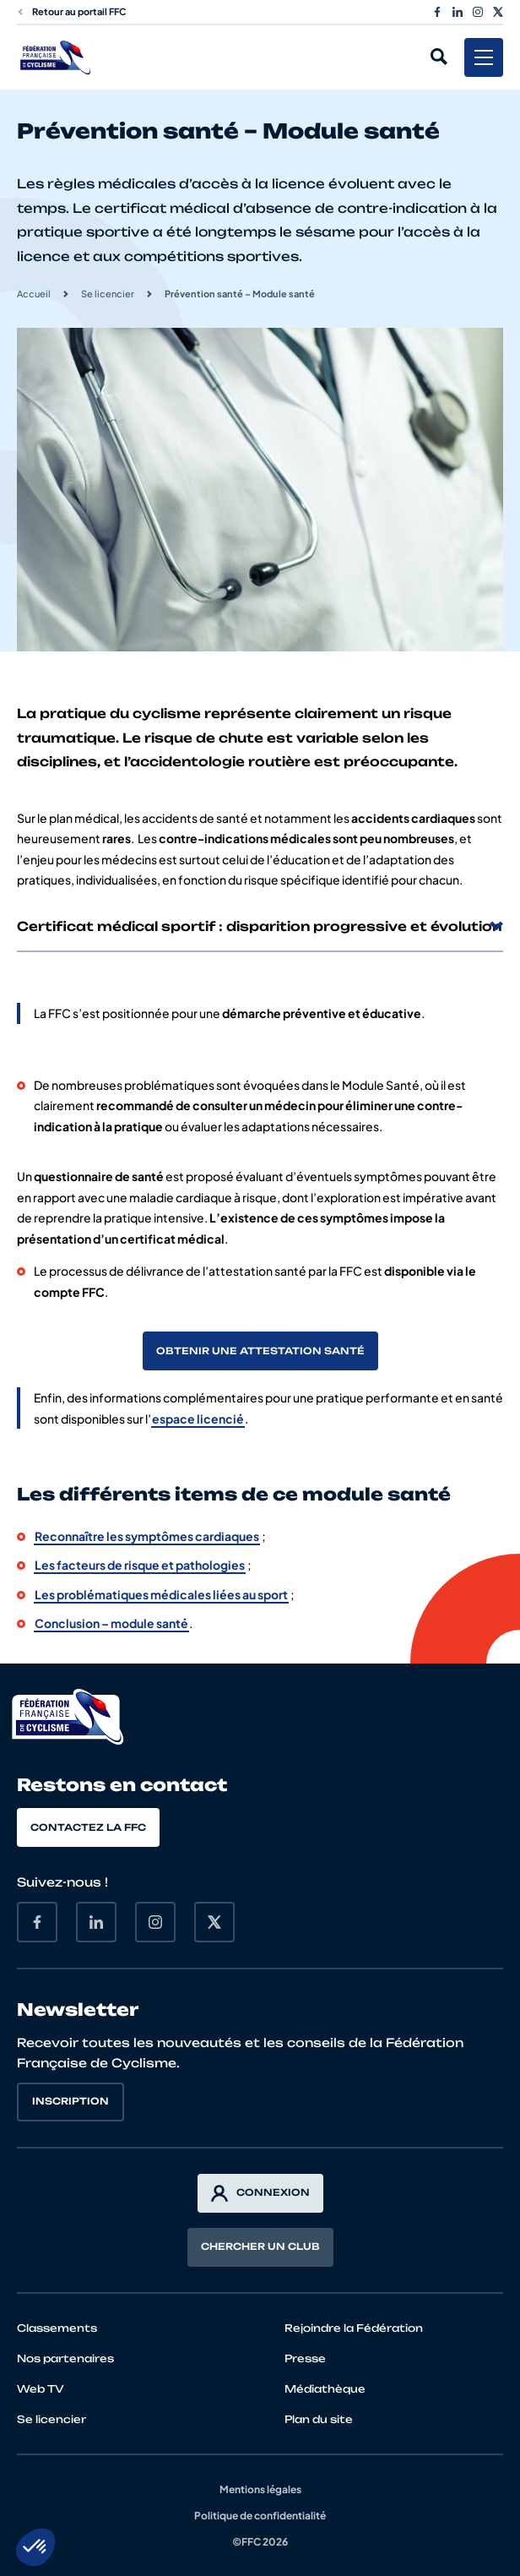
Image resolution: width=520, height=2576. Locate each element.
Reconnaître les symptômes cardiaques (147, 1536)
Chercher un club (260, 2246)
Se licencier (107, 293)
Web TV (40, 2389)
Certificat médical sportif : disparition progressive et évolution (260, 926)
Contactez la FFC (88, 1827)
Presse (305, 2358)
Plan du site (318, 2419)
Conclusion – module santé (111, 1623)
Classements (57, 2328)
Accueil (34, 293)
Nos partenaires (65, 2358)
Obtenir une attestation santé (260, 1351)
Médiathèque (325, 2389)
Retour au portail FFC (72, 11)
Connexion (260, 2193)
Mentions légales (260, 2489)
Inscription (70, 2101)
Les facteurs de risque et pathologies (140, 1564)
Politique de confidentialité (260, 2515)
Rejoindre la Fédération (353, 2328)
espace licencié (198, 1418)
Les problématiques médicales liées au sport (161, 1594)
